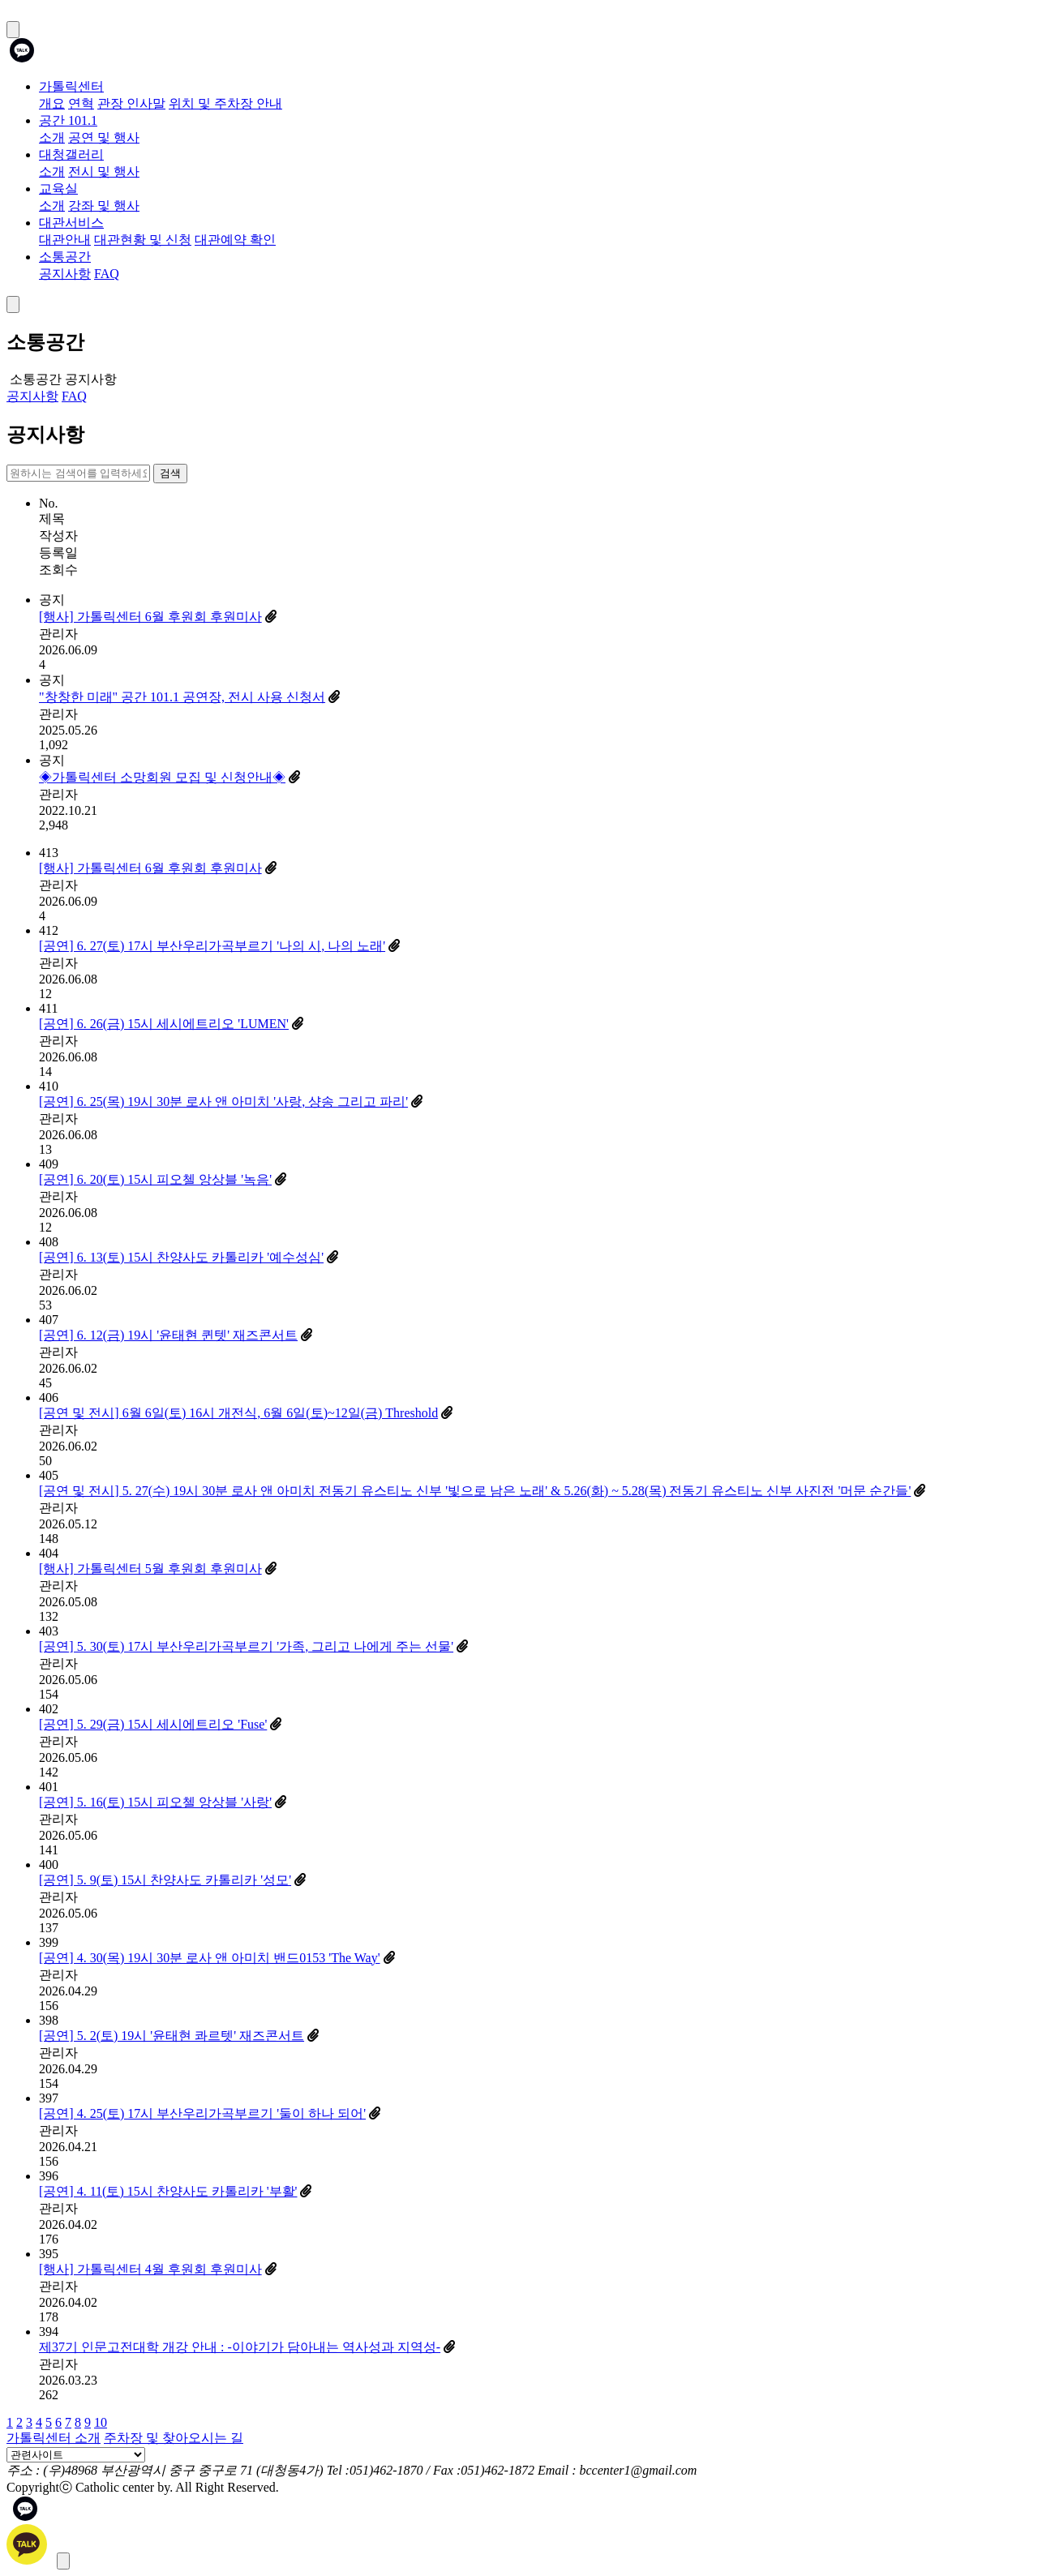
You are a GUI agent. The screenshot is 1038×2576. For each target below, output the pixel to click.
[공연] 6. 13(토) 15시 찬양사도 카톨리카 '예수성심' (181, 1257)
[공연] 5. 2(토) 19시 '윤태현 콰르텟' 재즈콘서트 (171, 2035)
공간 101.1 (68, 120)
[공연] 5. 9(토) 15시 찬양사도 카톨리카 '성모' (165, 1880)
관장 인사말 (131, 103)
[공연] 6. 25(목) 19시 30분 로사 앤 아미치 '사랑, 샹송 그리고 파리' (223, 1101)
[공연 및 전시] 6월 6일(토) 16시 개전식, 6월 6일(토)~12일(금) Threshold (238, 1413)
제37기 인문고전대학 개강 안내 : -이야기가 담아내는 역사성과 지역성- (239, 2347)
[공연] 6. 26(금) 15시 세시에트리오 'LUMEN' (164, 1024)
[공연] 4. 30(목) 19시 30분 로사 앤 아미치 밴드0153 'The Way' (209, 1958)
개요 (52, 103)
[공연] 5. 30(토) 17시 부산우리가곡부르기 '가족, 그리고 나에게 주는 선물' (246, 1646)
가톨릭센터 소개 (53, 2438)
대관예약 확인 (235, 239)
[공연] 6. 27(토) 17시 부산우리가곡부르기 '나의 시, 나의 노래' (212, 946)
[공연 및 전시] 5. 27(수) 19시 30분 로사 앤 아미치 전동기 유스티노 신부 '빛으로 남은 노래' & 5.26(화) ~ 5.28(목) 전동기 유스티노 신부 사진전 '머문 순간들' (475, 1491)
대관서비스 (71, 222)
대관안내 (65, 239)
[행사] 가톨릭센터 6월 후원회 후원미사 (150, 617)
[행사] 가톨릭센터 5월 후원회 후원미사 (150, 1568)
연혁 (81, 103)
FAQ (106, 274)
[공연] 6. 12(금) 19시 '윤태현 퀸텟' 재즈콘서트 (168, 1335)
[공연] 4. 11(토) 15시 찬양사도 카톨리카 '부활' (168, 2191)
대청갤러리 (71, 154)
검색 (170, 473)
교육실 (58, 188)
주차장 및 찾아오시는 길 (173, 2438)
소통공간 (65, 257)
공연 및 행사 (103, 137)
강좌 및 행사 (103, 205)
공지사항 (65, 274)
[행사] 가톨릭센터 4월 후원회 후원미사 (150, 2269)
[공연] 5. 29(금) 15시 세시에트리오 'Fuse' (153, 1724)
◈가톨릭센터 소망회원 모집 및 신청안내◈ (162, 777)
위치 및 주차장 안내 (225, 103)
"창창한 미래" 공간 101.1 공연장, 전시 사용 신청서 (182, 697)
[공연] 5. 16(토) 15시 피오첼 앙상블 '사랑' (155, 1802)
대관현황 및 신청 (142, 239)
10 (100, 2422)
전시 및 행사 (103, 171)
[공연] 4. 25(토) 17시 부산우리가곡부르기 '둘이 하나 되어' (202, 2113)
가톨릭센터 (71, 86)
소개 (52, 137)
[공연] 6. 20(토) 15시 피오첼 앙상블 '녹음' (155, 1179)
